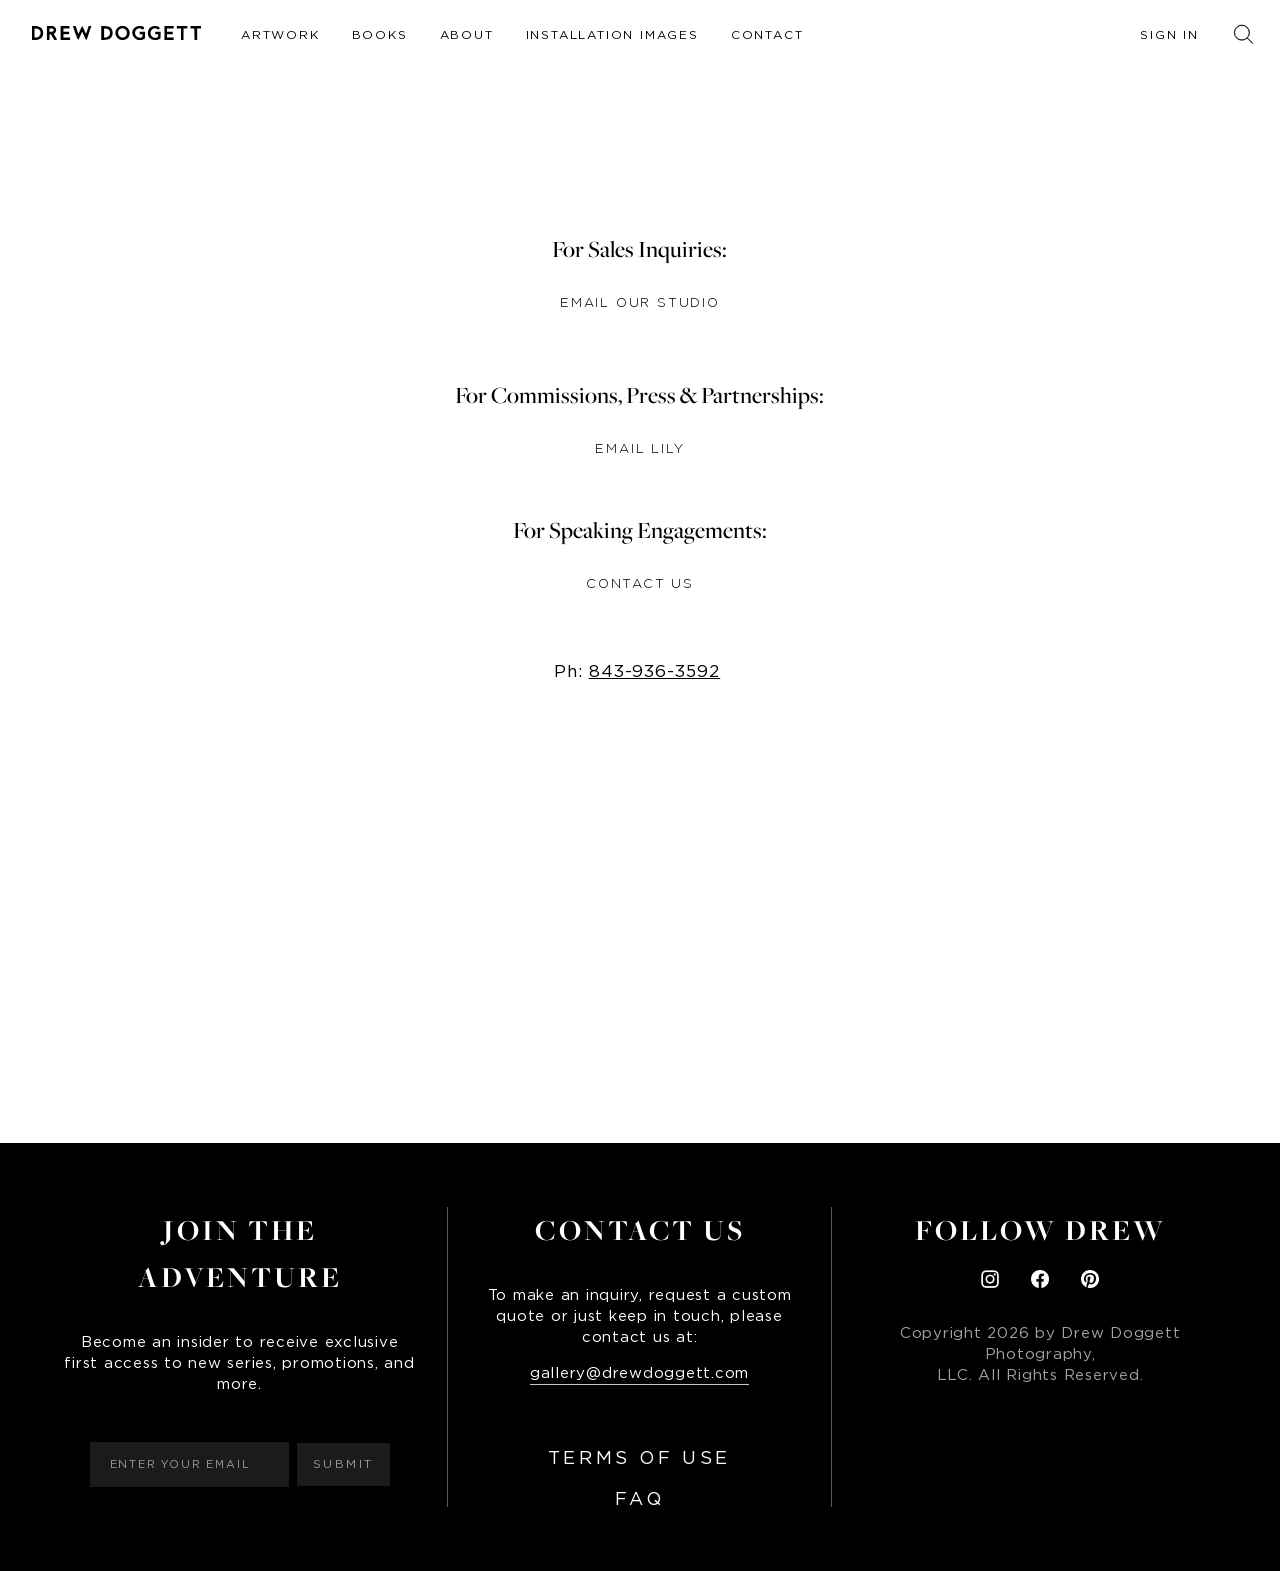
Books (380, 35)
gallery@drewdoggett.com (639, 1373)
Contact (767, 35)
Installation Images (612, 35)
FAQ (640, 1500)
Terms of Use (639, 1459)
